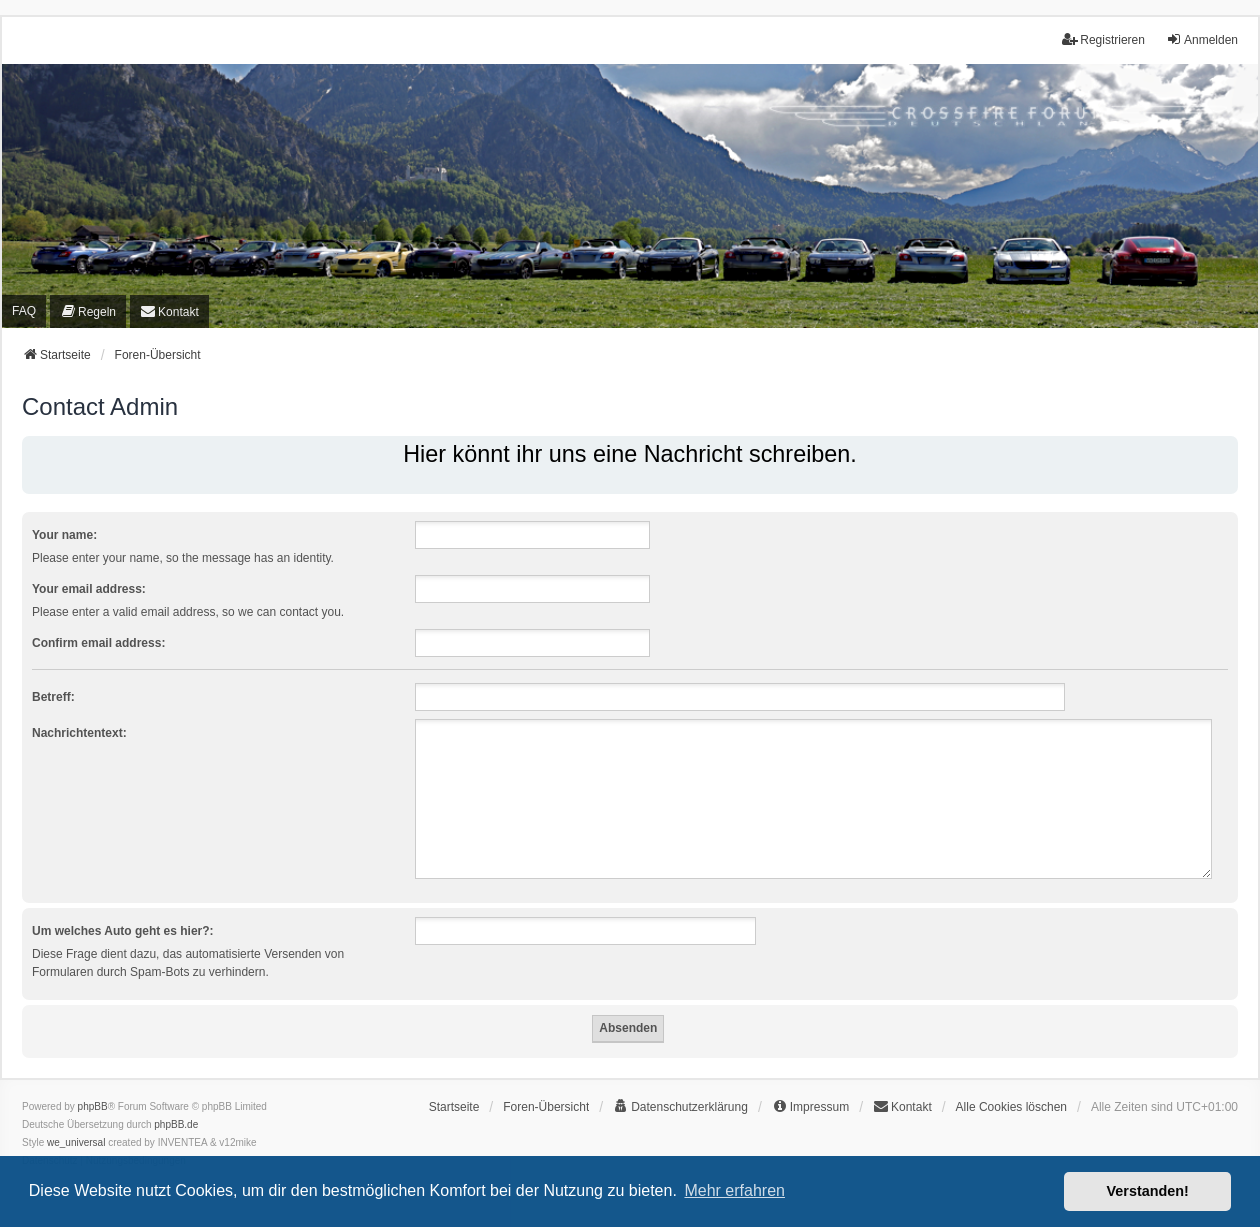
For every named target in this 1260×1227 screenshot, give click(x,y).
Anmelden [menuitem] (1202, 39)
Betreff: (53, 697)
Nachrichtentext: (79, 733)
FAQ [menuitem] (24, 311)
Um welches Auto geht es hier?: (123, 931)
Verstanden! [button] (1148, 1191)
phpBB (93, 1106)
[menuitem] (88, 311)
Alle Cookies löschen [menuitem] (1011, 1107)
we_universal (76, 1142)
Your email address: (89, 589)
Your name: (64, 535)
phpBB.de (176, 1124)
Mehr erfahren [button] (734, 1190)
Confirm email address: (98, 643)
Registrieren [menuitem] (1103, 39)
